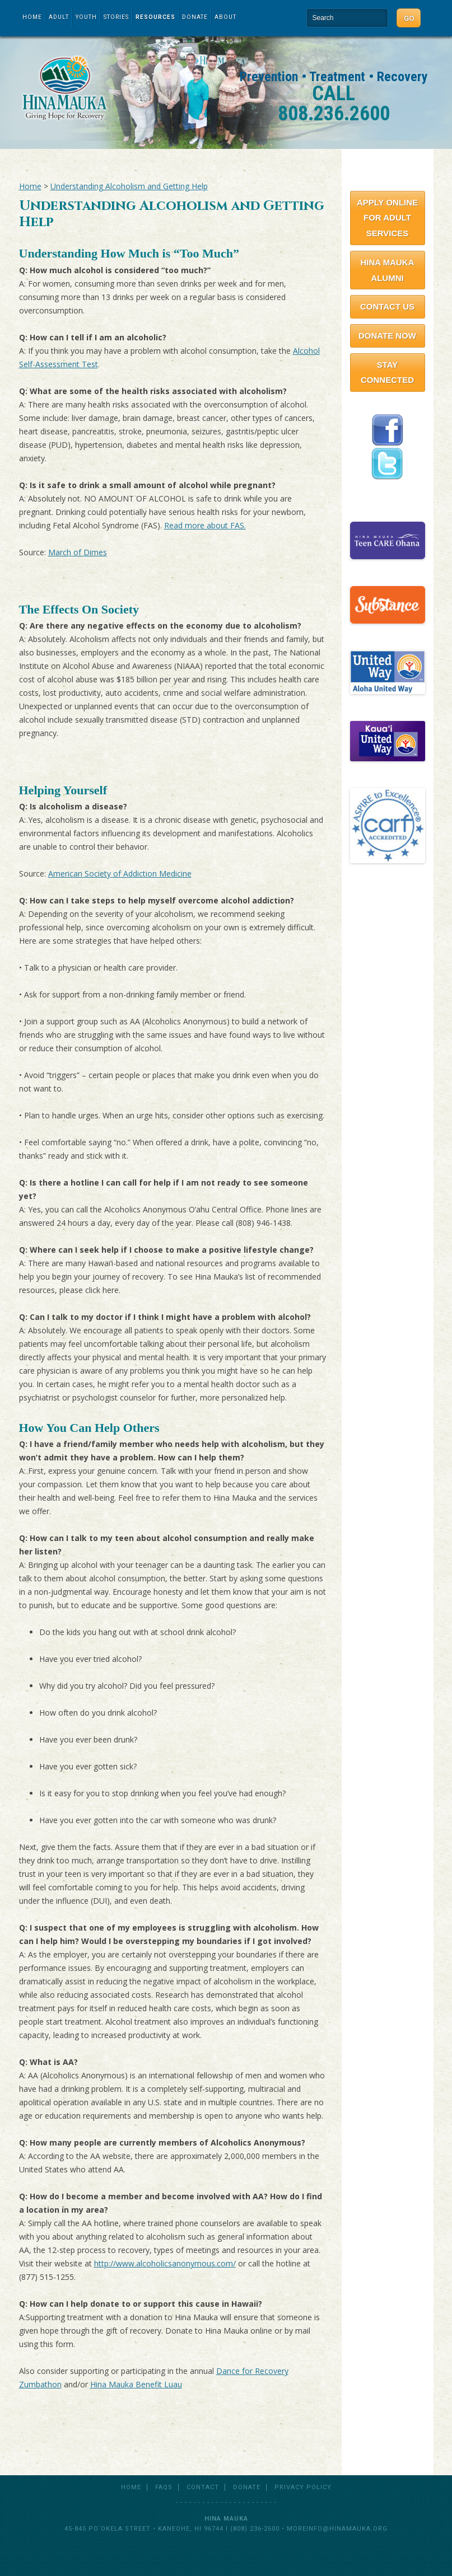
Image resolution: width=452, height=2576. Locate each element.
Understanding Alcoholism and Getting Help (129, 186)
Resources (155, 17)
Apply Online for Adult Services (387, 218)
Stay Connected (387, 372)
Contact (203, 2487)
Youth (86, 17)
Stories (116, 17)
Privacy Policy (303, 2487)
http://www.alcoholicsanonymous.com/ (165, 2263)
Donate (195, 17)
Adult (59, 17)
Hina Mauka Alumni (387, 270)
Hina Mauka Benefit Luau (136, 2384)
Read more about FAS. (205, 525)
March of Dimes (77, 552)
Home (32, 17)
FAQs (164, 2487)
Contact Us (387, 306)
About (225, 17)
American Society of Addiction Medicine (120, 873)
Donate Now (387, 335)
